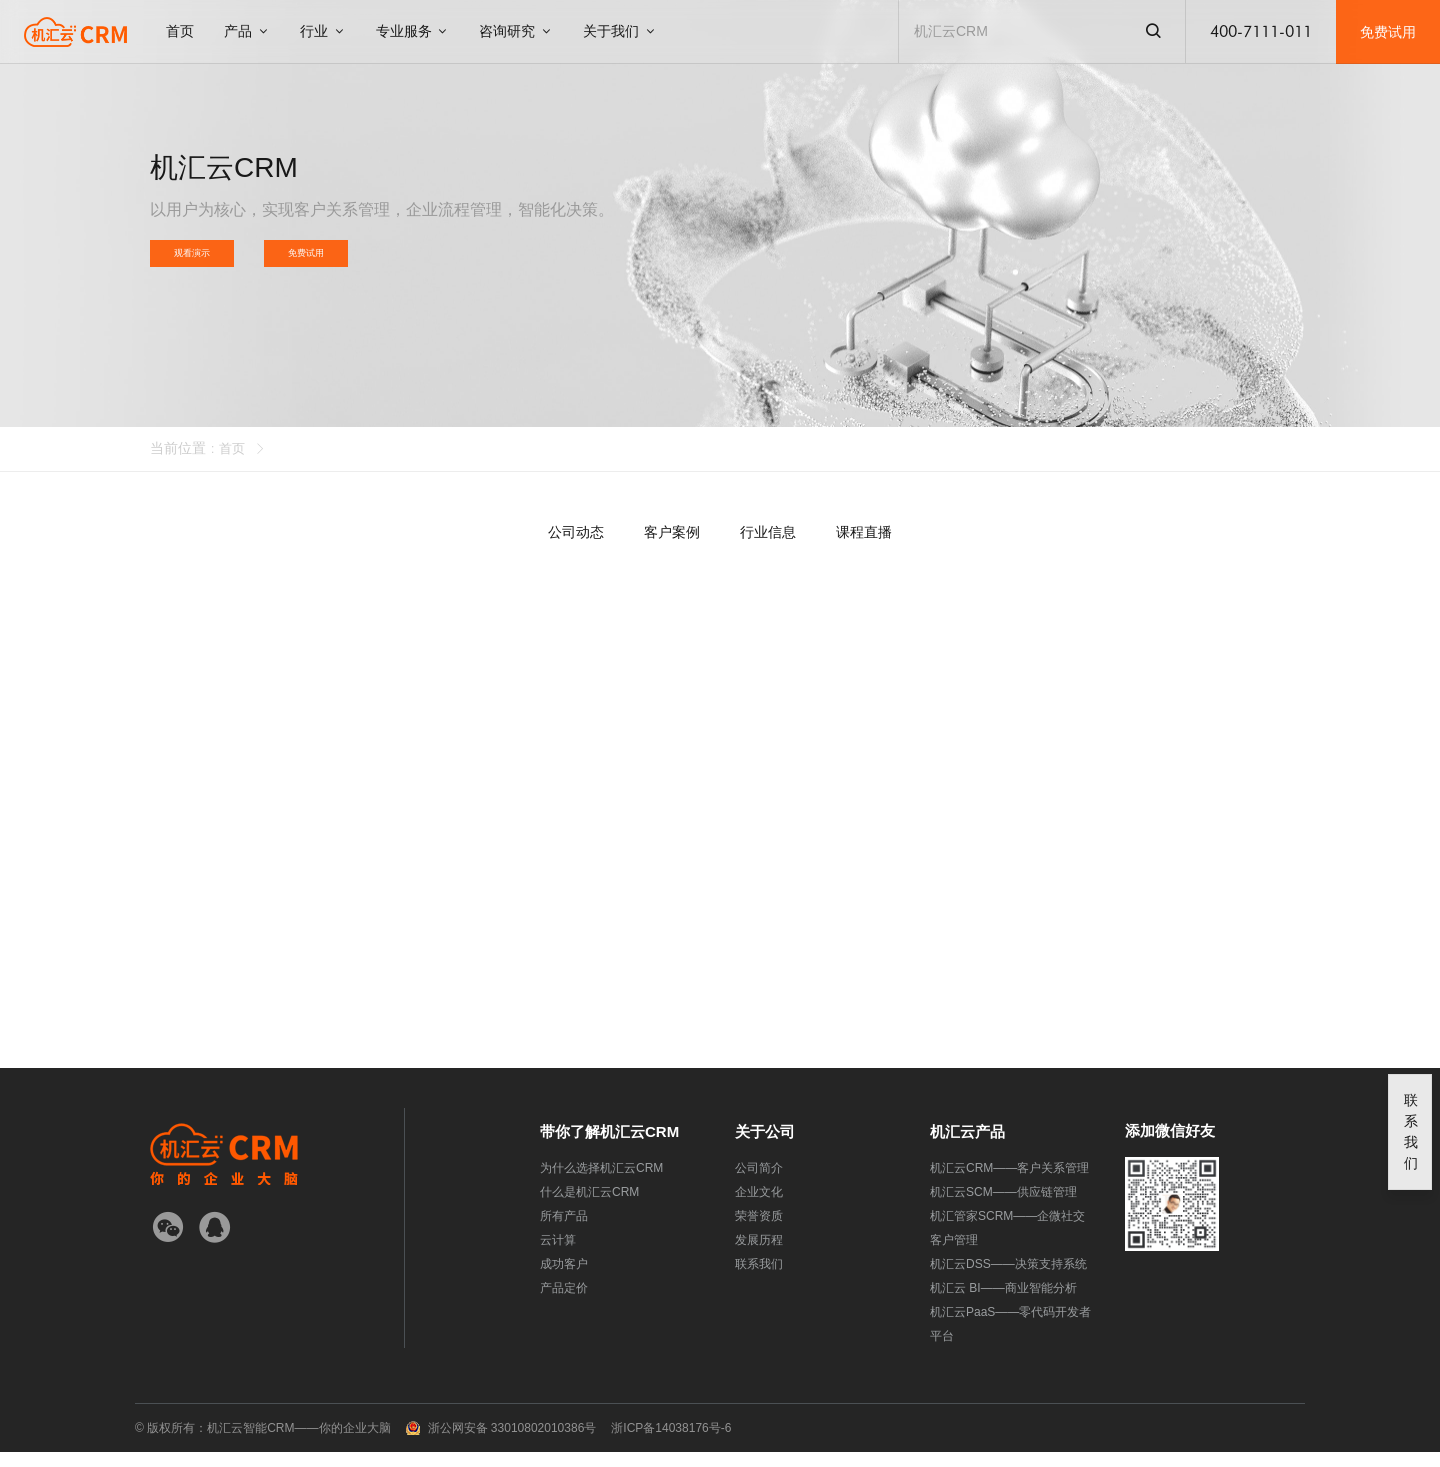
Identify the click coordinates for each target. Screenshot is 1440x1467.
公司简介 (759, 1183)
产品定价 (564, 1303)
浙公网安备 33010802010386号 (512, 1443)
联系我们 (759, 1279)
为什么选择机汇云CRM (601, 1183)
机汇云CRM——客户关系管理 (1009, 1183)
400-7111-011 (1261, 31)
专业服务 (413, 31)
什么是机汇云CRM (589, 1207)
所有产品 (564, 1231)
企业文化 (759, 1207)
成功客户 (564, 1279)
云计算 (558, 1255)
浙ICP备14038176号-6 (671, 1443)
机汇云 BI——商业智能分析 (1003, 1303)
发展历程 (759, 1255)
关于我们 (620, 31)
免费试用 (1388, 32)
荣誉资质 (759, 1231)
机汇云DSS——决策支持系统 (1008, 1279)
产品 (247, 31)
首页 (180, 31)
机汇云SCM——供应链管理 (1003, 1207)
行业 (323, 31)
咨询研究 (516, 31)
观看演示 (202, 261)
